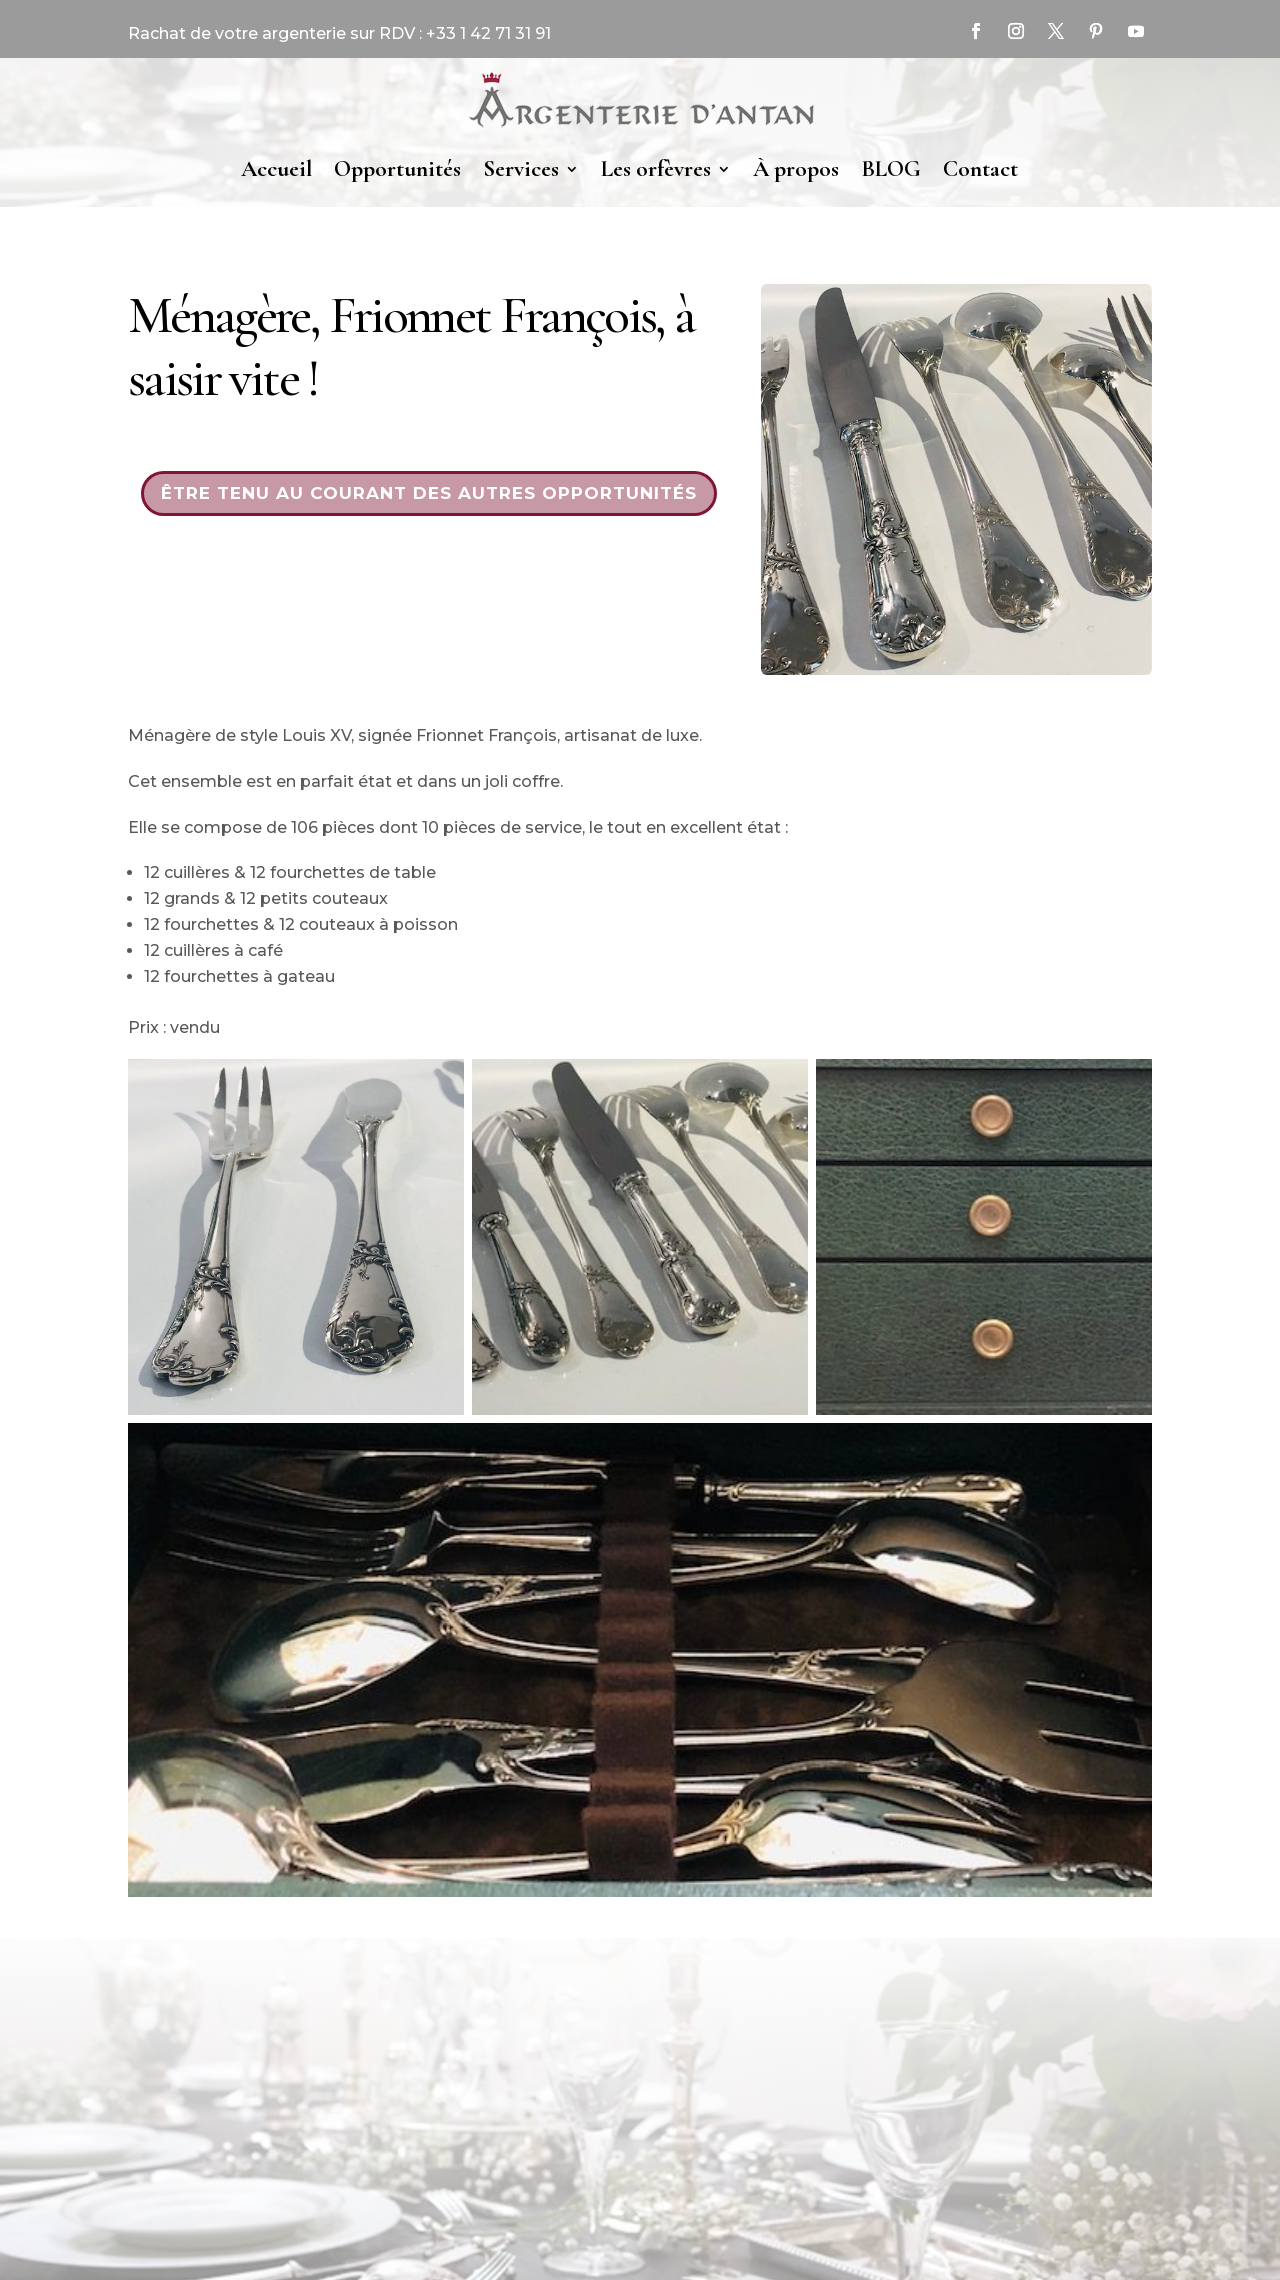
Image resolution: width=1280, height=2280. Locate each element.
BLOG (891, 169)
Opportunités (397, 169)
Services (521, 169)
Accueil (276, 169)
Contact (980, 169)
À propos (796, 169)
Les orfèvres (656, 169)
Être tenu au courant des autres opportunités (429, 493)
